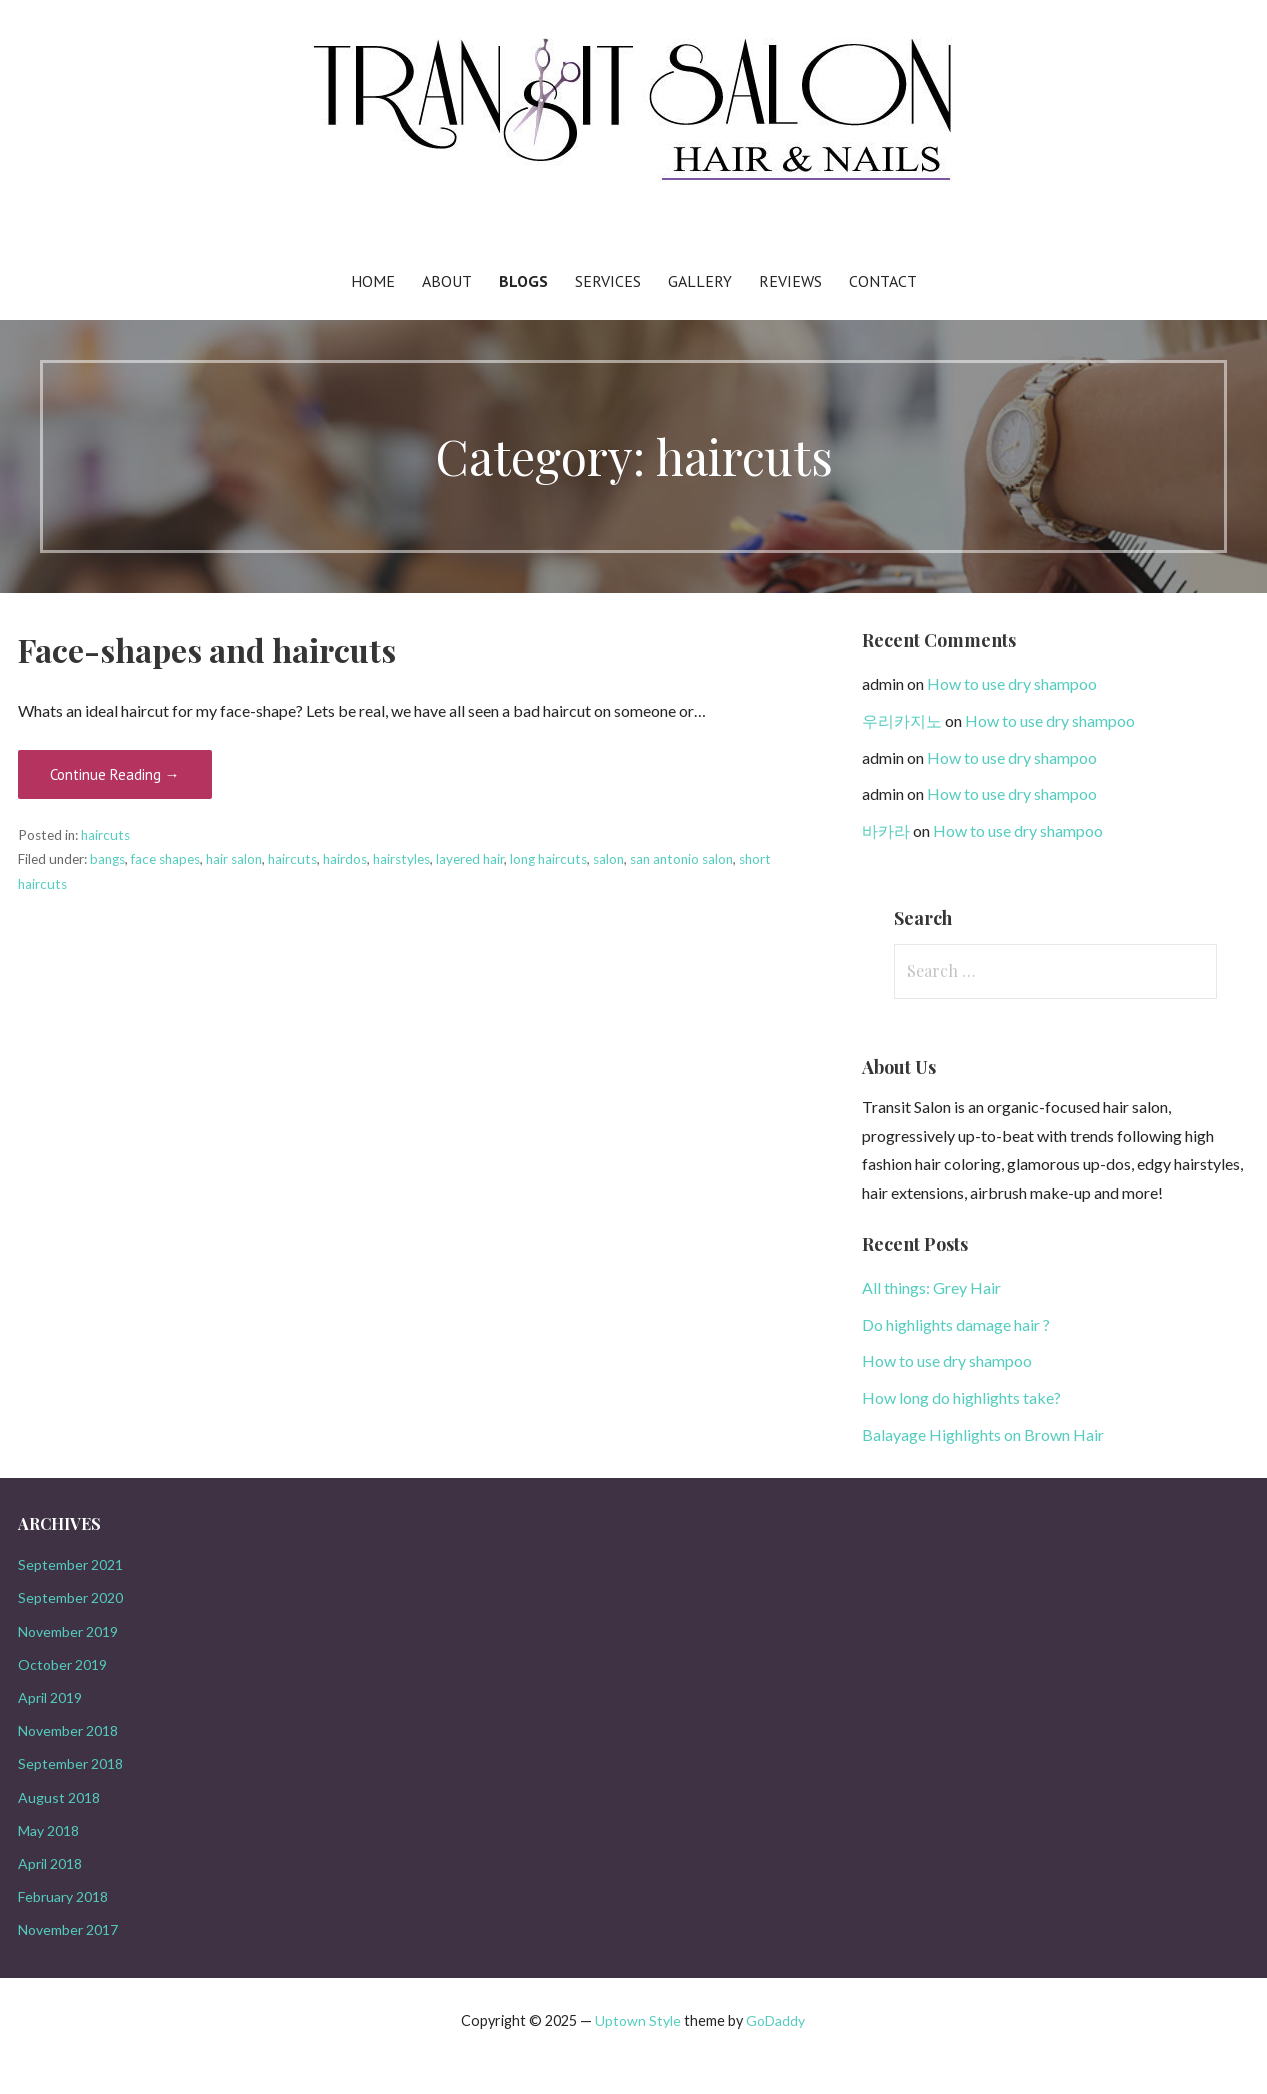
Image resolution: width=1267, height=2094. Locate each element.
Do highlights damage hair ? (956, 1324)
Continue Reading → (115, 774)
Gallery (700, 281)
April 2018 (50, 1863)
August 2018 (59, 1797)
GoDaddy (775, 2020)
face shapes (165, 859)
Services (608, 281)
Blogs (523, 281)
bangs (107, 859)
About (447, 281)
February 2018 (63, 1896)
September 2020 (70, 1597)
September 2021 (70, 1564)
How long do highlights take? (961, 1397)
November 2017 (68, 1929)
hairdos (345, 859)
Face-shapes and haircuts (207, 649)
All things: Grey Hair (931, 1287)
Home (373, 281)
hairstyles (401, 859)
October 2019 (62, 1664)
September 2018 (70, 1763)
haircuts (105, 835)
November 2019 (68, 1631)
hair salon (234, 859)
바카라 (886, 830)
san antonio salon (681, 859)
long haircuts (548, 859)
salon (608, 859)
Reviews (790, 281)
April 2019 (50, 1697)
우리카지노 (902, 720)
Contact (883, 281)
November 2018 (68, 1730)
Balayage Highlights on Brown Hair (983, 1434)
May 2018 (48, 1830)
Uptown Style (638, 2020)
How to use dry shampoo (1012, 683)
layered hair (470, 859)
